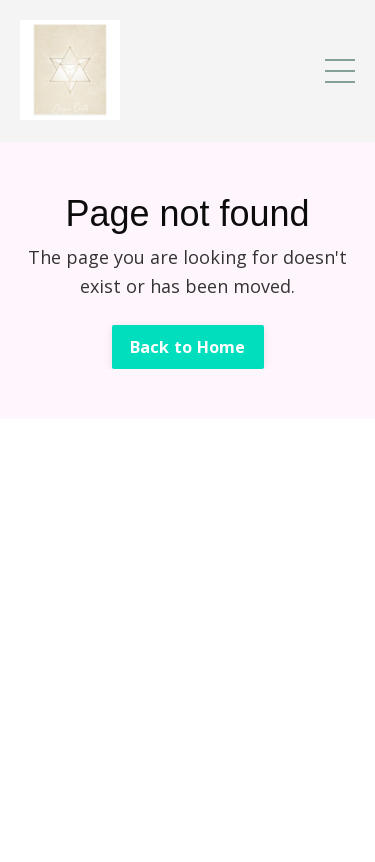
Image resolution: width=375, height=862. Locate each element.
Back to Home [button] (188, 347)
